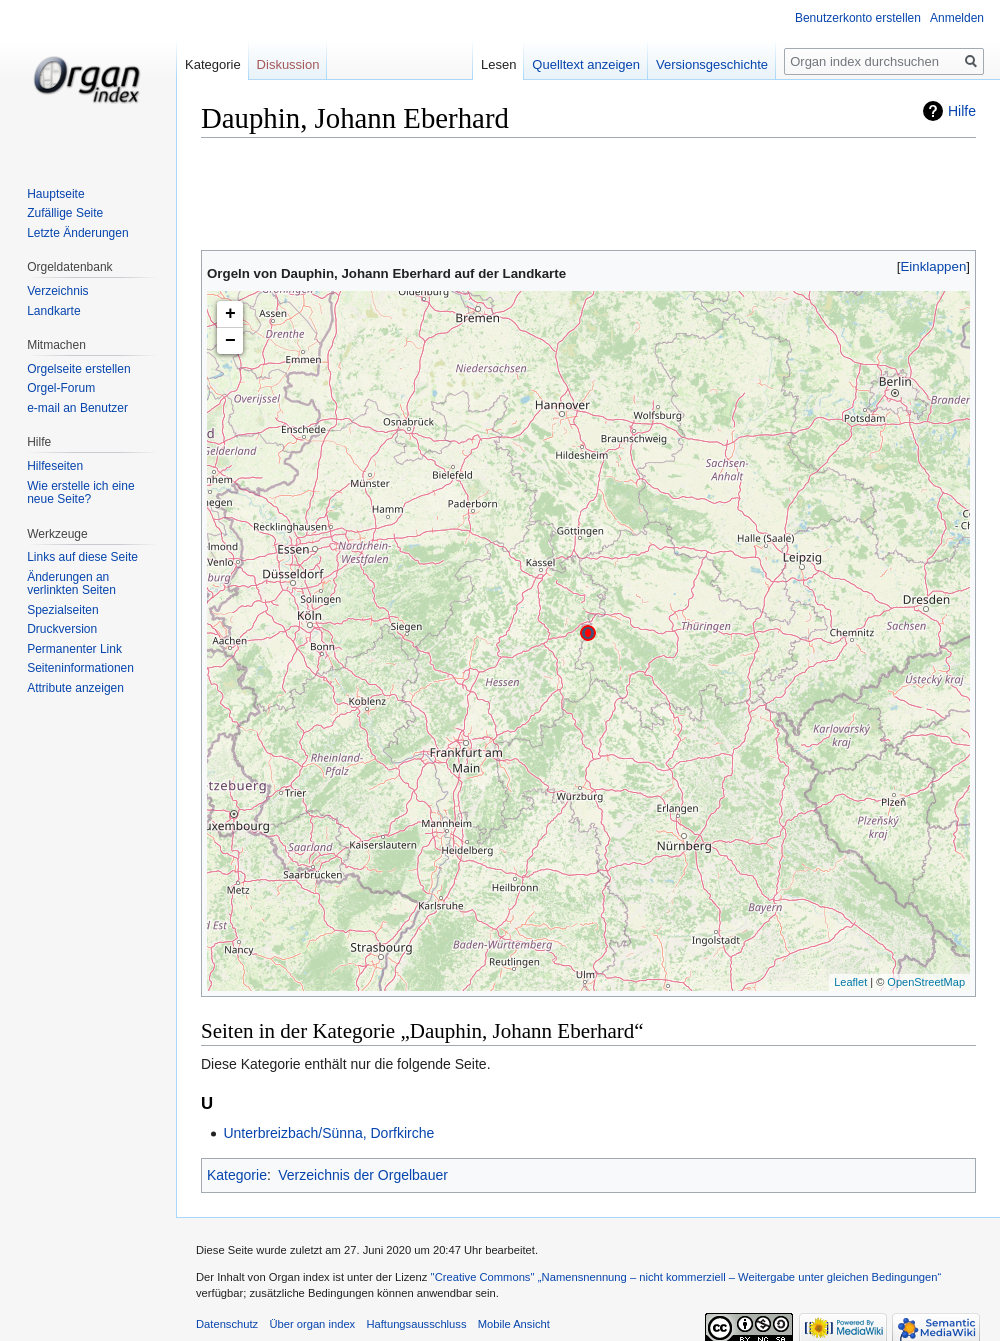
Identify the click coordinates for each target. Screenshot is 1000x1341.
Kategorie (237, 1175)
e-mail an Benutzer (77, 408)
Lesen (495, 64)
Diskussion (288, 64)
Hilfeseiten (55, 466)
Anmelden (957, 18)
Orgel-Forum (61, 388)
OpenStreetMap (926, 982)
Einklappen (934, 266)
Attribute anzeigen (75, 688)
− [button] (230, 341)
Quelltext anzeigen (583, 64)
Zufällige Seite (65, 213)
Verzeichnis (57, 291)
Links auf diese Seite (82, 557)
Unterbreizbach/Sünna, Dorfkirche (328, 1133)
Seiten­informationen (80, 668)
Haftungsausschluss (416, 1324)
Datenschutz (227, 1324)
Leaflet (850, 982)
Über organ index (312, 1324)
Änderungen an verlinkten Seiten (71, 584)
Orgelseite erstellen (78, 369)
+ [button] (230, 314)
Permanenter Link (74, 649)
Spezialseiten (62, 610)
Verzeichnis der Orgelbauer (363, 1175)
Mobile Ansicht (514, 1324)
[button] (933, 266)
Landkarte (53, 311)
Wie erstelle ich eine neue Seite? (80, 493)
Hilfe (962, 111)
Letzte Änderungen (77, 233)
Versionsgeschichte (709, 64)
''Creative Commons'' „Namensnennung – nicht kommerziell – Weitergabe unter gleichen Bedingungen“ (685, 1277)
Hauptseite (55, 194)
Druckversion (62, 629)
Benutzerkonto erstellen (858, 18)
